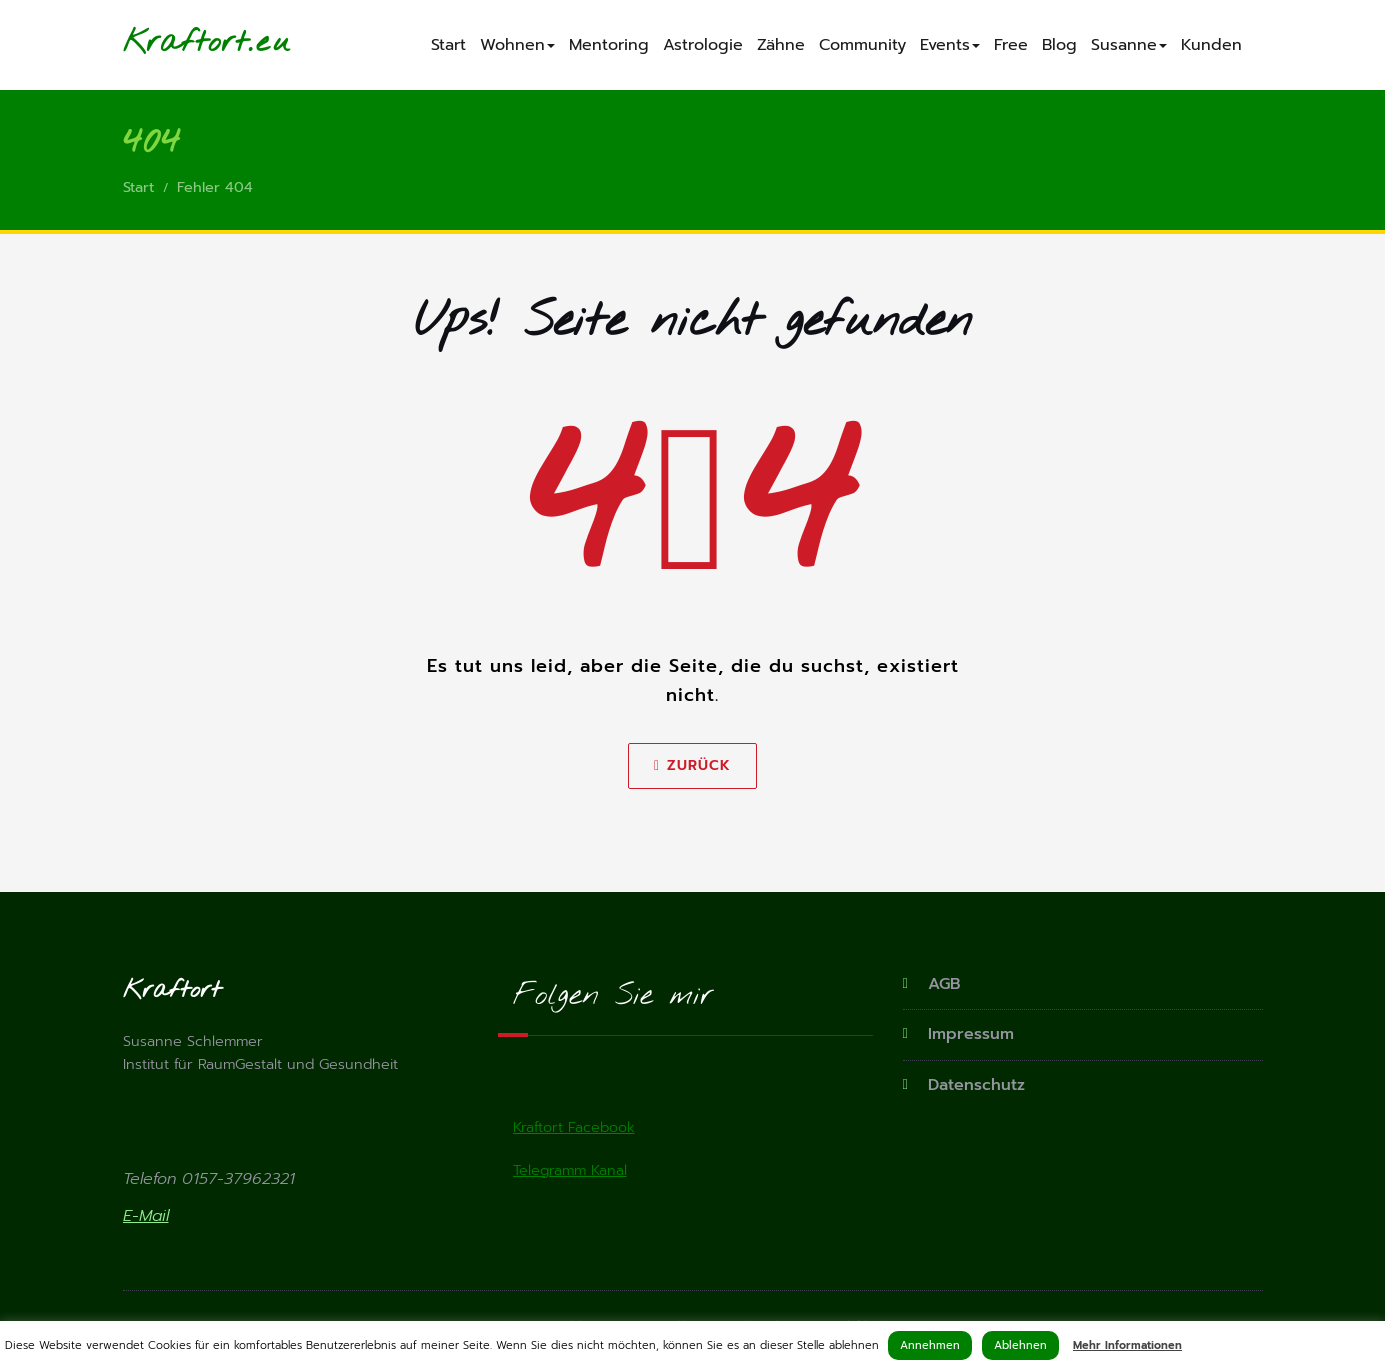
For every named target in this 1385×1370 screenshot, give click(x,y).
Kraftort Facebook (575, 1130)
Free (1011, 45)
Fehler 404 (218, 189)
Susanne (1129, 45)
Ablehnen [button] (1020, 1345)
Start (448, 45)
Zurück (692, 767)
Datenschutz (973, 1084)
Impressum (967, 1035)
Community (862, 45)
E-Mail (146, 1221)
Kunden (1211, 45)
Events (950, 45)
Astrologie (703, 45)
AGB (943, 986)
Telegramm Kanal (573, 1174)
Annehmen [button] (930, 1345)
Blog (1059, 45)
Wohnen (517, 45)
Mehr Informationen (1127, 1345)
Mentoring (609, 45)
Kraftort (185, 43)
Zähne (781, 45)
